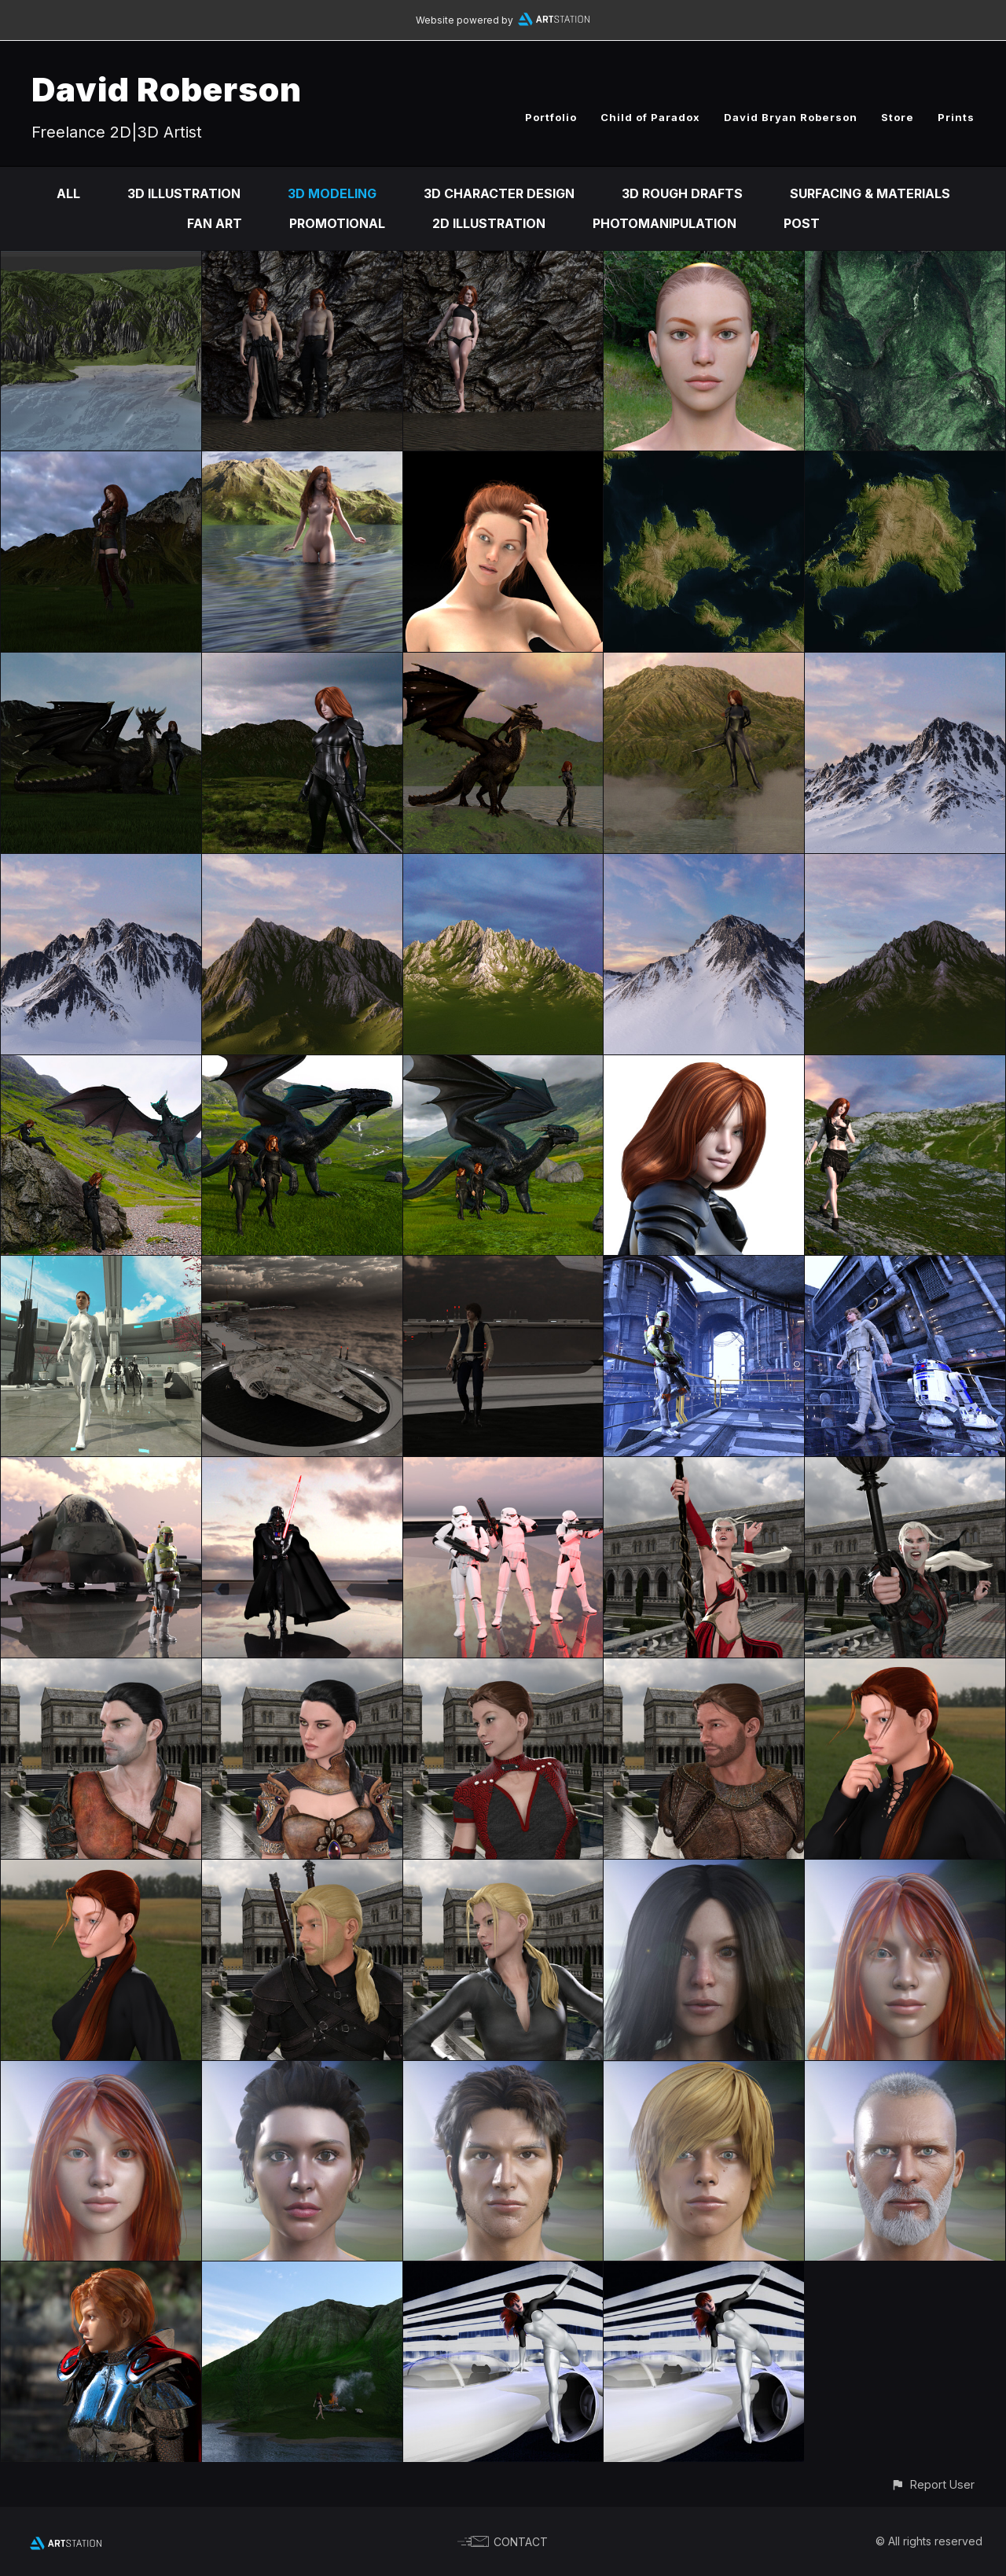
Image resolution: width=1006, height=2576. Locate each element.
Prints (956, 117)
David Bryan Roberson (790, 117)
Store (897, 117)
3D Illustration (183, 193)
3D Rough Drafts (682, 193)
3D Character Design (499, 193)
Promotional (337, 223)
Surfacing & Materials (870, 193)
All (68, 193)
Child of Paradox (650, 117)
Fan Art (214, 223)
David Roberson (166, 89)
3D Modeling (332, 193)
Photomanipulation (664, 223)
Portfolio (551, 117)
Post (802, 223)
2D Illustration (488, 223)
